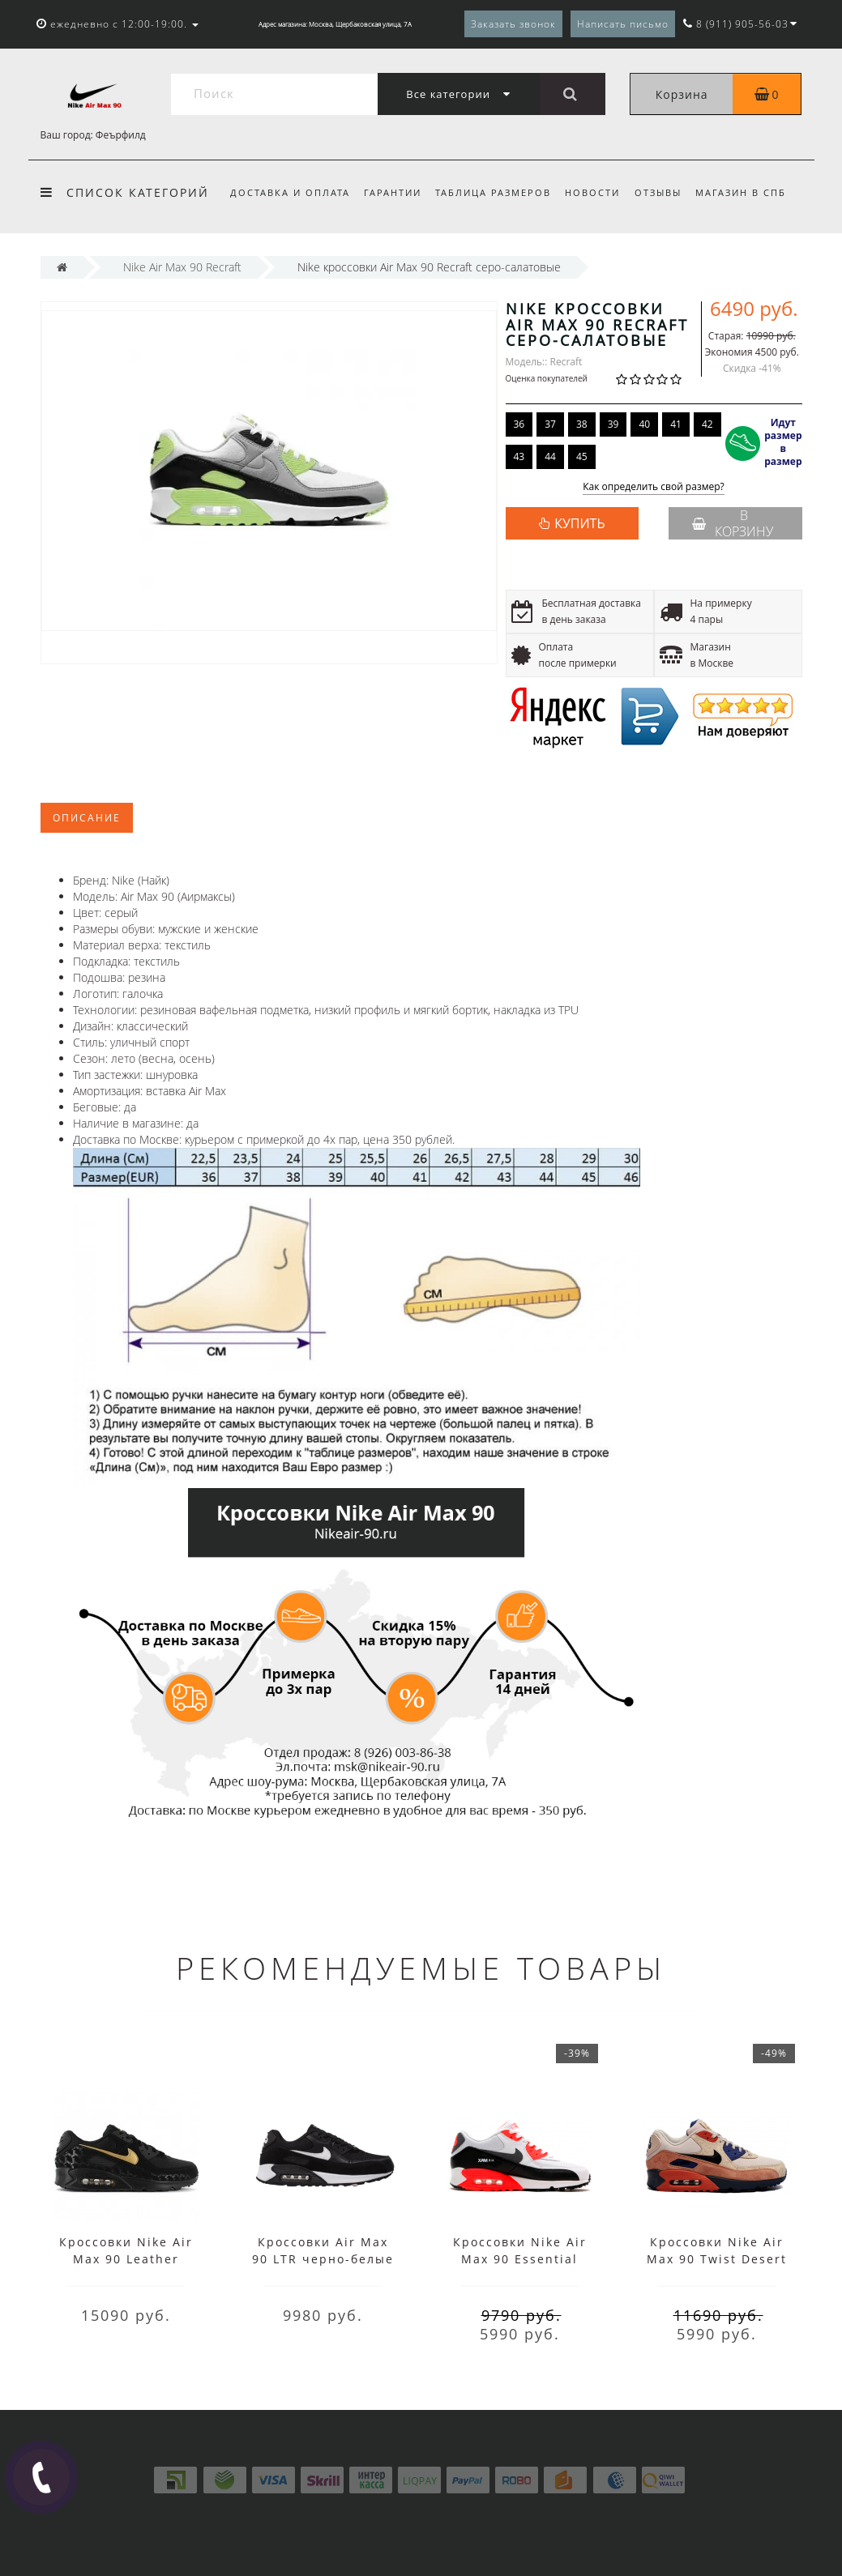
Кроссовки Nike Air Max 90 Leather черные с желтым (126, 2259)
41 (676, 424)
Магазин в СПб (740, 192)
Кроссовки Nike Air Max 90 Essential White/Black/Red (520, 2259)
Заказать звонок (513, 24)
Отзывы (658, 192)
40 (644, 424)
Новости (592, 192)
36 (519, 424)
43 (519, 456)
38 (582, 424)
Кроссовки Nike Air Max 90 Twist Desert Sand (717, 2259)
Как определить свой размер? (653, 487)
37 (550, 424)
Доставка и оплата (290, 192)
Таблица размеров (493, 192)
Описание (87, 818)
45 (582, 456)
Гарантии (392, 192)
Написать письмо (623, 24)
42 (707, 424)
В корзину (732, 523)
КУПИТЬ (579, 523)
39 (613, 424)
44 (550, 456)
